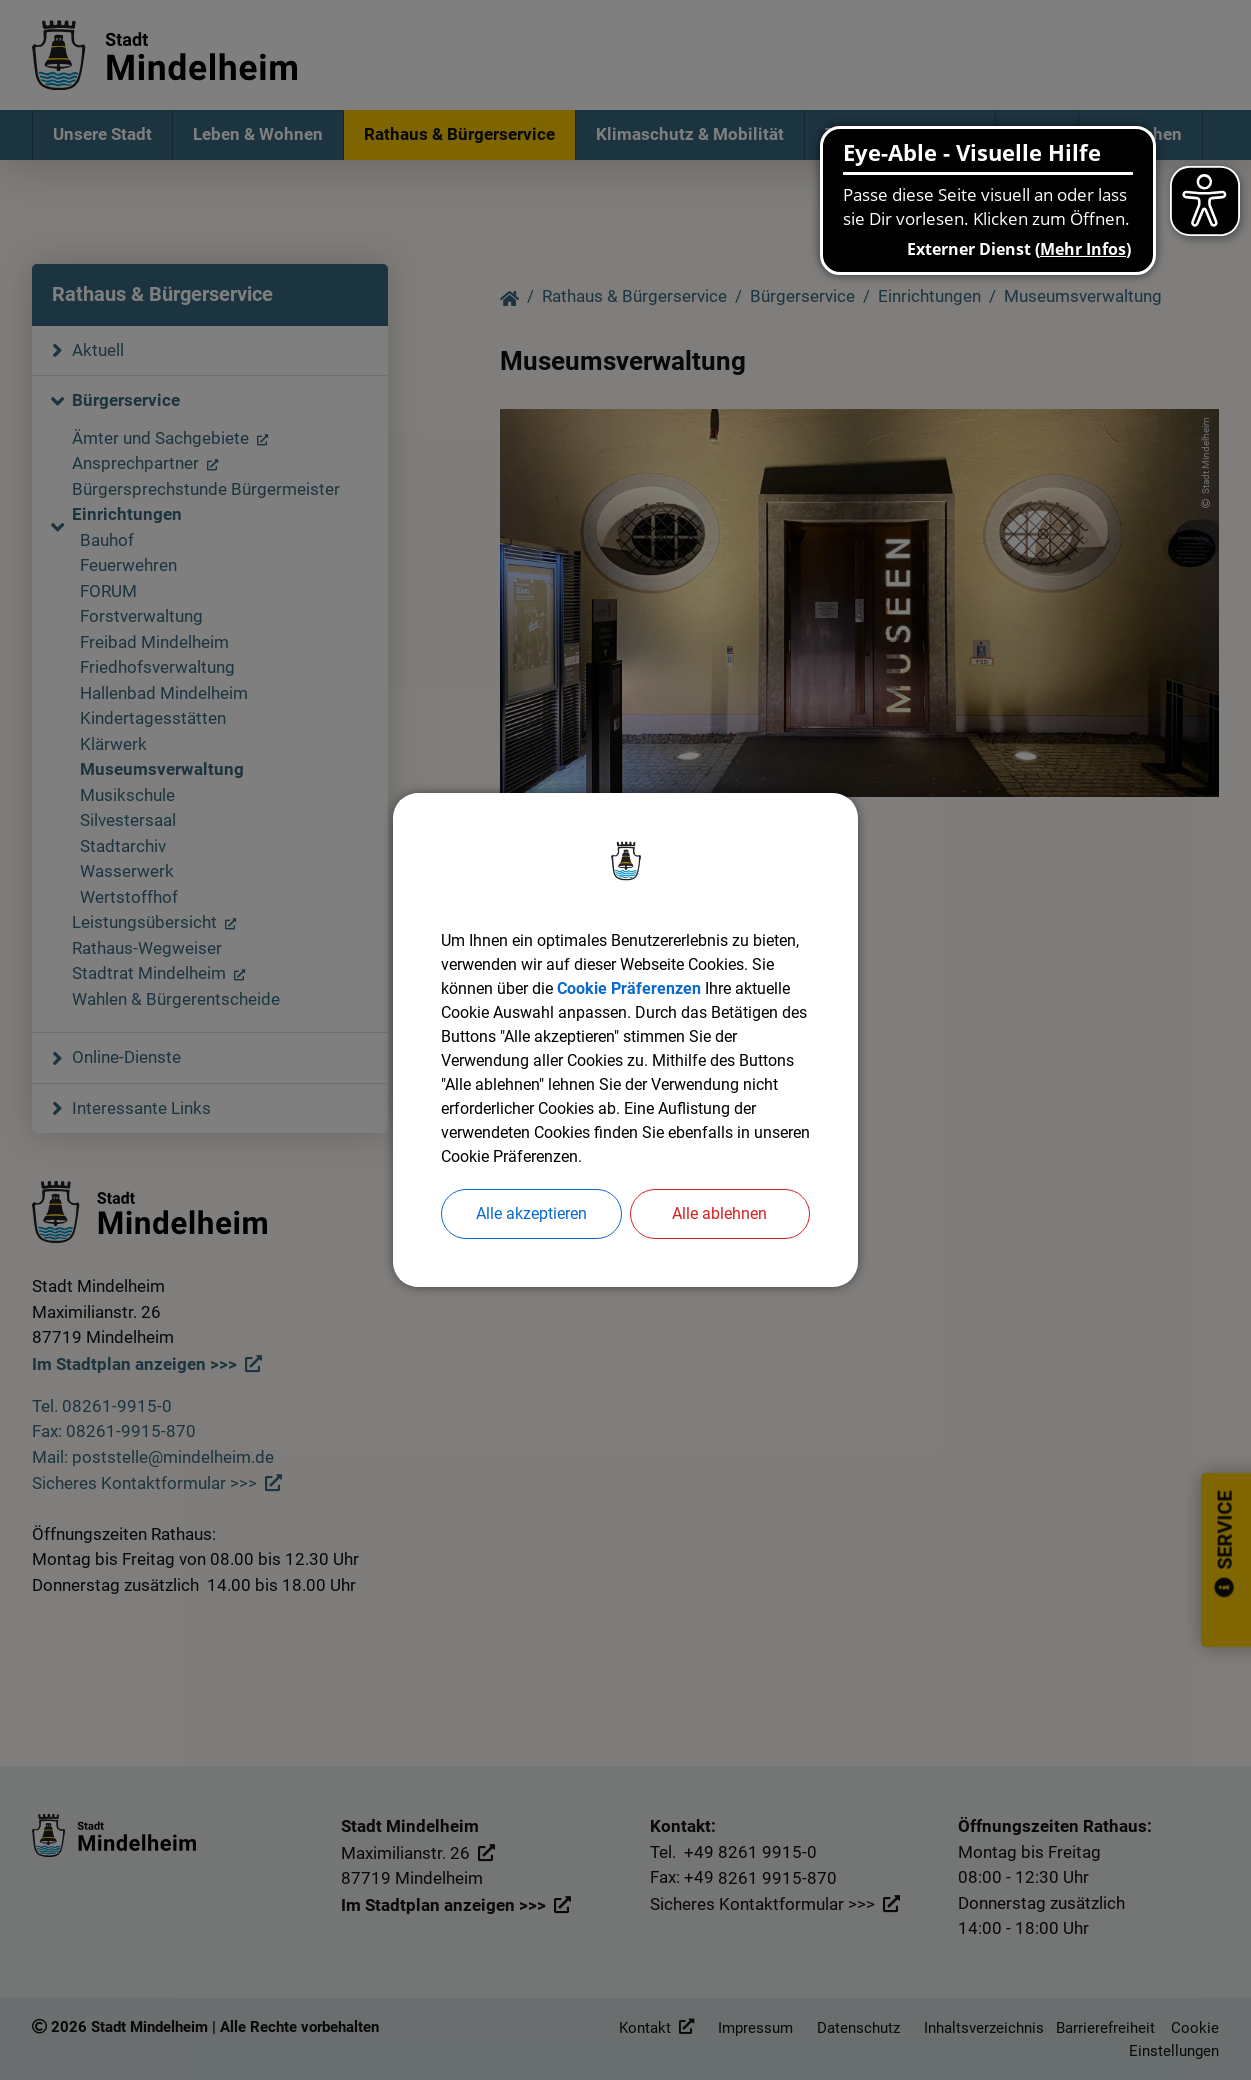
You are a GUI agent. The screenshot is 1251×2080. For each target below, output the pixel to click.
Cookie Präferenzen (629, 988)
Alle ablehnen (719, 1213)
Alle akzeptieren (531, 1213)
